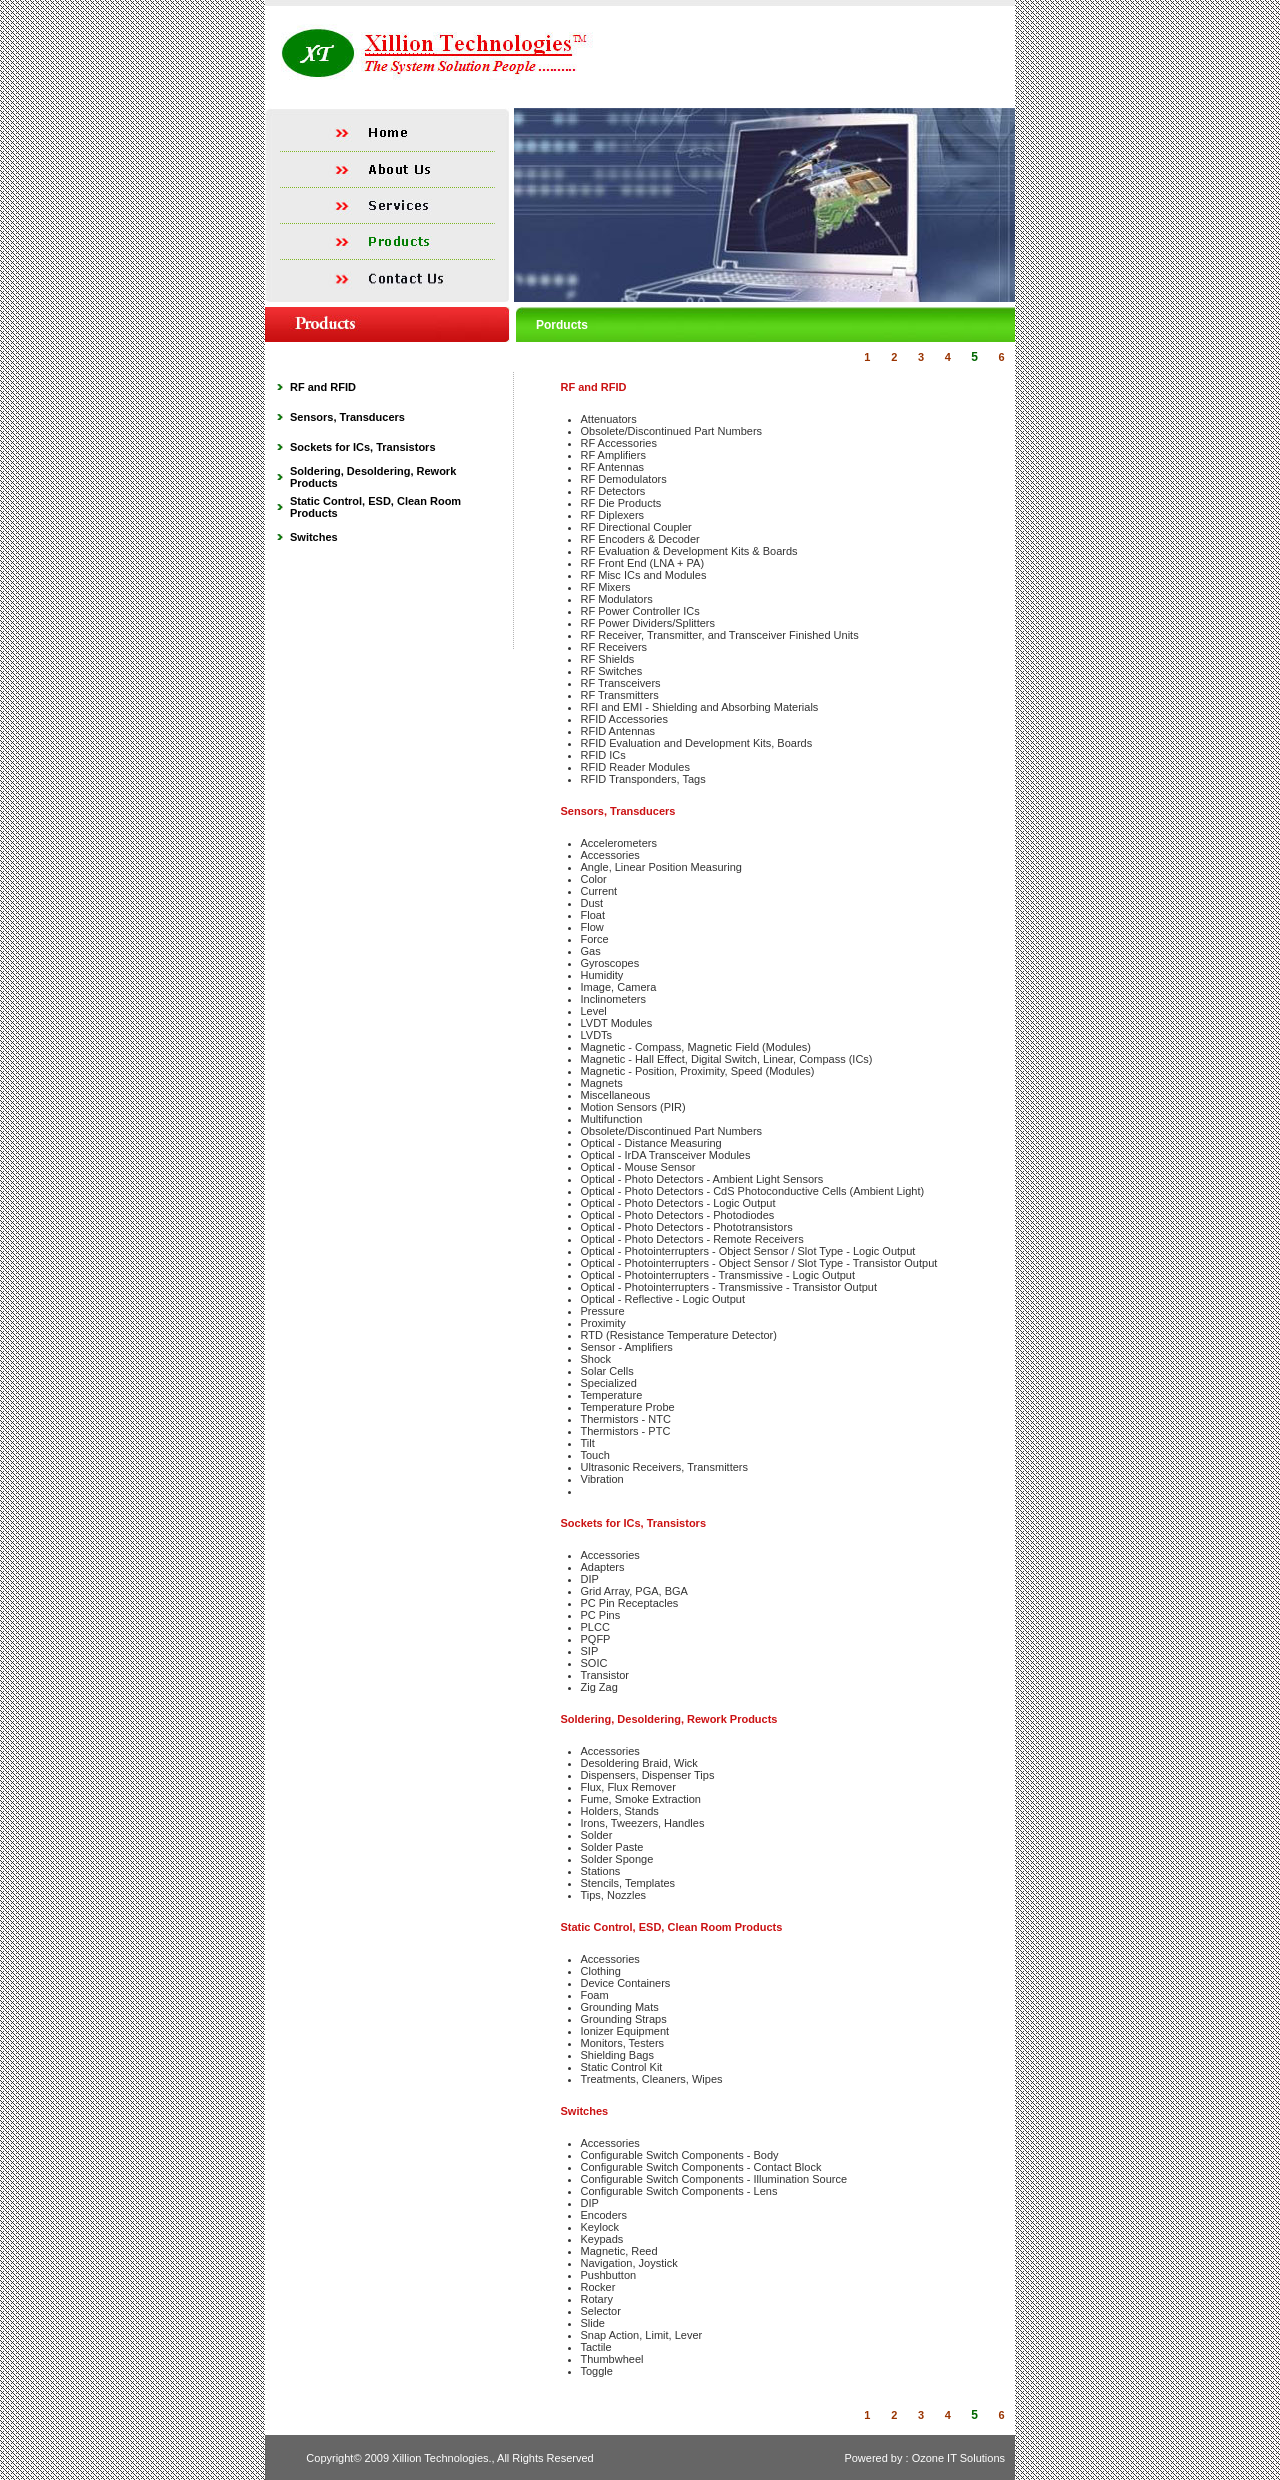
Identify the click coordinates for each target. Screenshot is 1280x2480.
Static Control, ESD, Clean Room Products (672, 1927)
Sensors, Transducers (347, 417)
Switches (314, 537)
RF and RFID (323, 387)
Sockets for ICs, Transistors (363, 447)
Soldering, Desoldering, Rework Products (669, 1719)
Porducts (562, 325)
